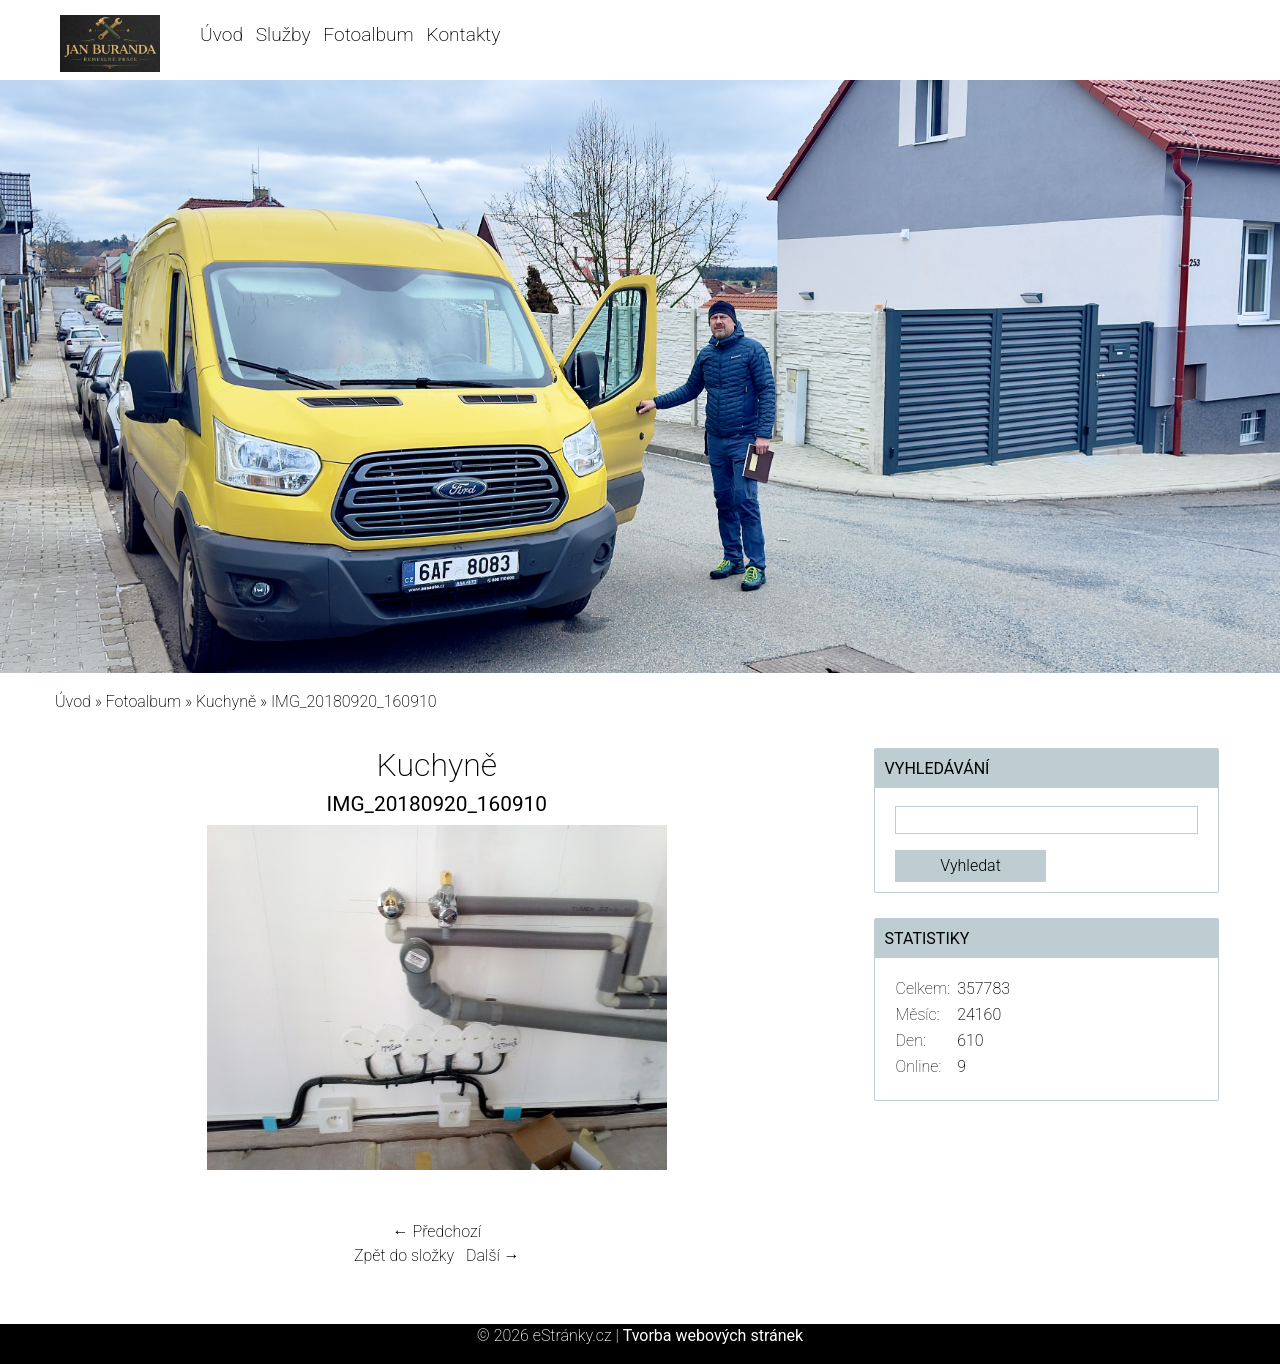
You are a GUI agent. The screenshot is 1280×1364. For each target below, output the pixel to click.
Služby (283, 34)
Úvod (221, 34)
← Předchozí (437, 1231)
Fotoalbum (368, 34)
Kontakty (464, 34)
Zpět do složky (404, 1255)
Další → (493, 1255)
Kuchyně (226, 701)
